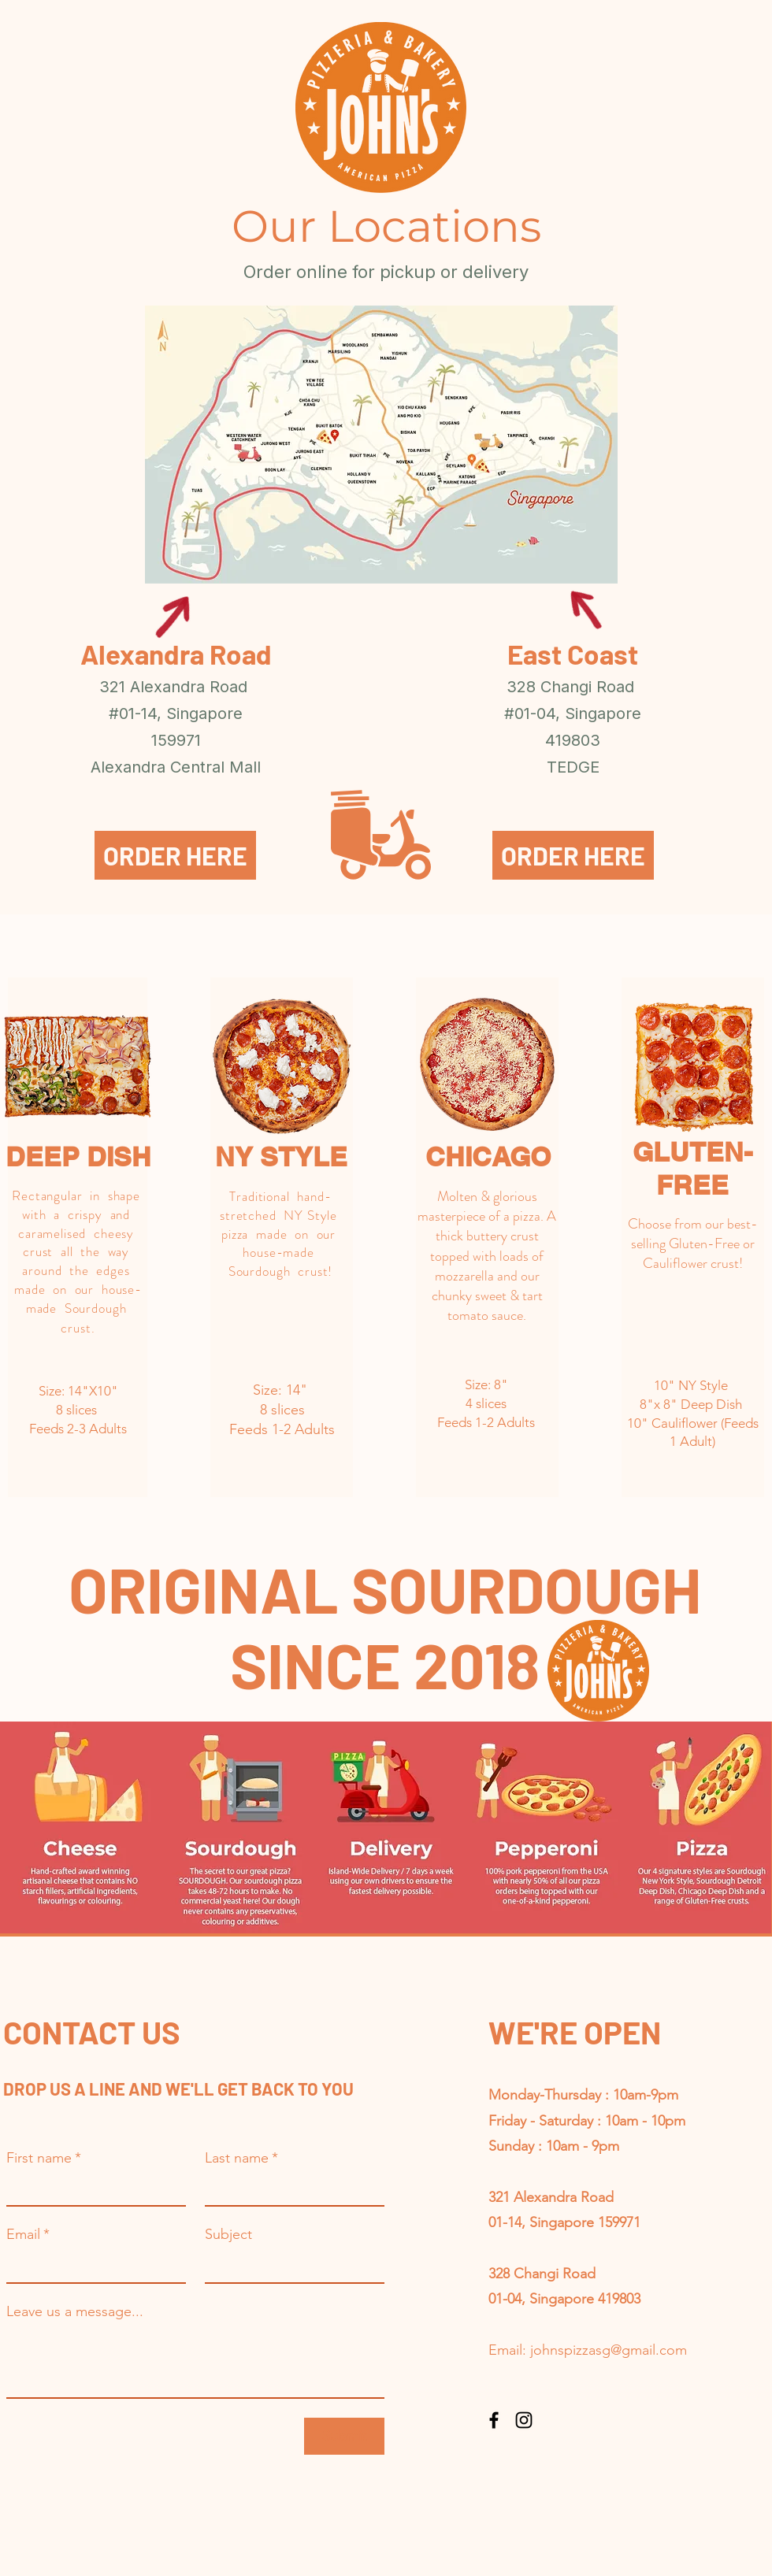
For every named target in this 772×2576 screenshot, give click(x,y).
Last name (241, 2157)
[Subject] (290, 2265)
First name (43, 2157)
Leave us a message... (74, 2311)
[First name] (91, 2189)
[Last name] (290, 2189)
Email (28, 2234)
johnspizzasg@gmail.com (608, 2350)
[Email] (91, 2265)
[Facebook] (494, 2420)
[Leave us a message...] (195, 2362)
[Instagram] (524, 2420)
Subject (228, 2234)
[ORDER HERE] (175, 855)
